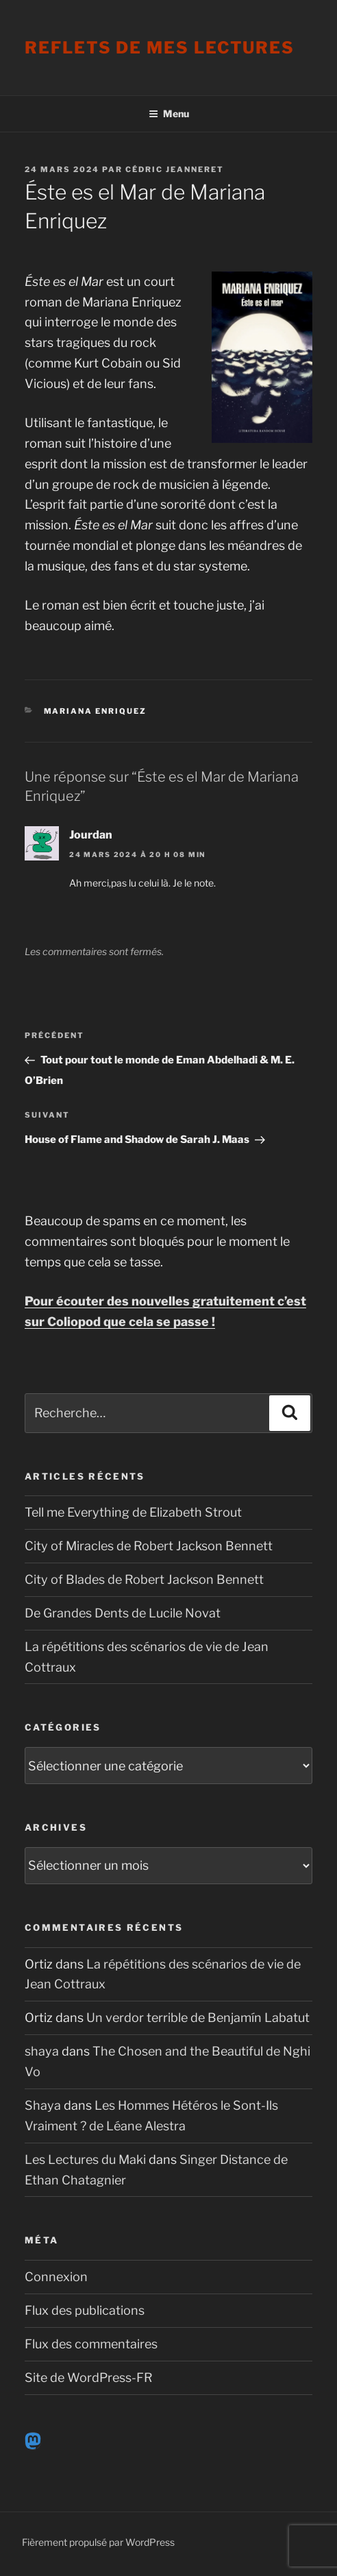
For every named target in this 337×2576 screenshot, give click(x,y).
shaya (42, 2051)
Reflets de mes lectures (160, 48)
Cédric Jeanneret (174, 169)
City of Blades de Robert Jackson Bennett (144, 1579)
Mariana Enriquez (95, 711)
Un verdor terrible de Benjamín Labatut (198, 2017)
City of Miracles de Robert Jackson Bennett (149, 1546)
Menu (169, 113)
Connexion (56, 2277)
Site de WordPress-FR (89, 2377)
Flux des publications (85, 2310)
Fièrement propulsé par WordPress (98, 2542)
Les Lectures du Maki (85, 2159)
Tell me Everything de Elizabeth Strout (133, 1512)
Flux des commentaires (91, 2344)
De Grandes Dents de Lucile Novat (123, 1613)
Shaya (43, 2105)
